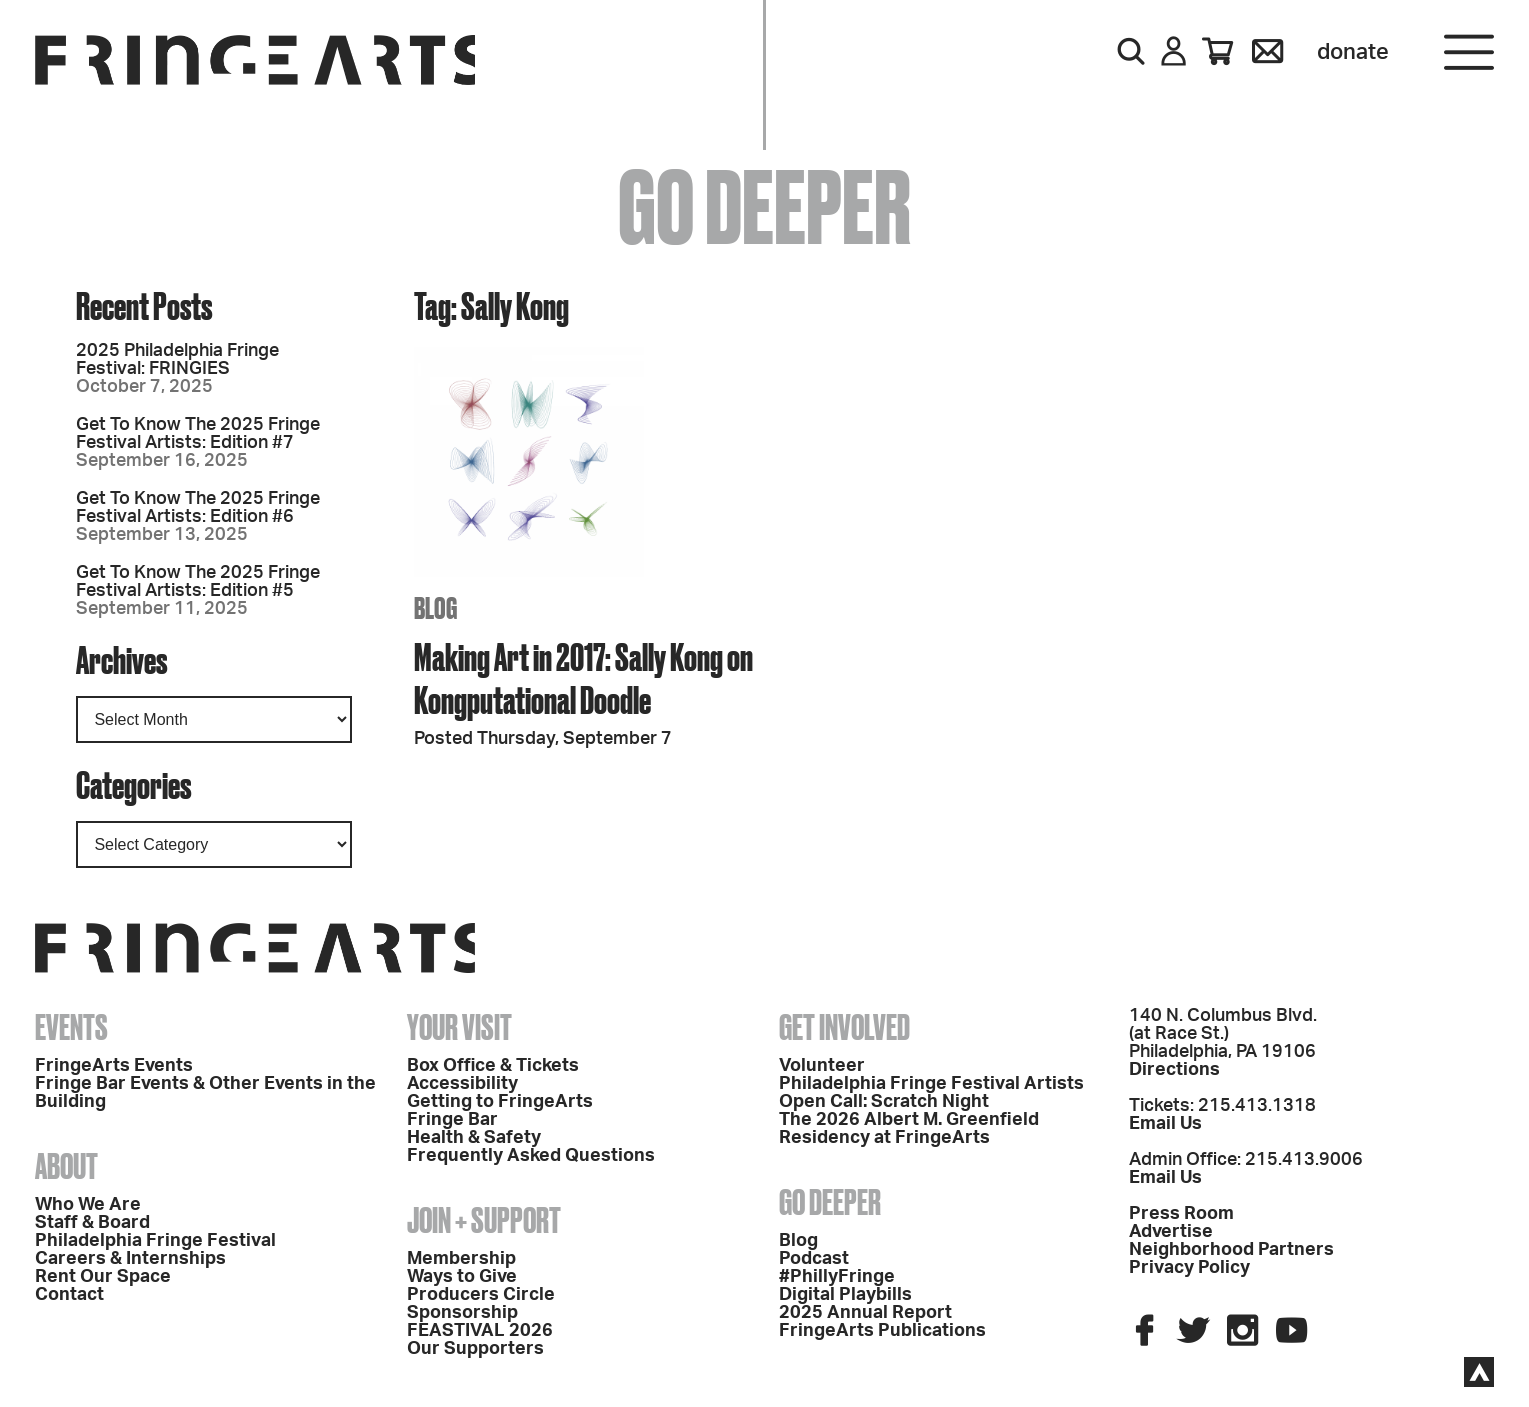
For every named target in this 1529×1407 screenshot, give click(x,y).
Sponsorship (462, 1313)
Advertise (1171, 1232)
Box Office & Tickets (493, 1066)
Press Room (1181, 1214)
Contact (69, 1295)
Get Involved (844, 1027)
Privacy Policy (1189, 1268)
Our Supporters (475, 1349)
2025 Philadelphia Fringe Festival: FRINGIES (177, 360)
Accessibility (462, 1084)
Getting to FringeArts (500, 1102)
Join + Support (484, 1220)
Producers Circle (481, 1295)
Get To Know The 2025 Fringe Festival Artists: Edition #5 (198, 582)
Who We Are (88, 1205)
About (66, 1166)
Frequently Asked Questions (531, 1156)
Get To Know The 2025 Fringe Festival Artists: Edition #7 (198, 434)
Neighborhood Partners (1231, 1250)
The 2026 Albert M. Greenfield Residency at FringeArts (909, 1129)
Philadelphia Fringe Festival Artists (931, 1084)
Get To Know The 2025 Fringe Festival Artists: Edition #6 (198, 508)
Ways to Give (462, 1277)
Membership (461, 1259)
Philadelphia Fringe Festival (155, 1241)
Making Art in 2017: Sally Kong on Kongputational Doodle (583, 678)
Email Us (1165, 1124)
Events (71, 1027)
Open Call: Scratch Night (884, 1102)
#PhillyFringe (837, 1277)
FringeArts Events (114, 1066)
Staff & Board (92, 1223)
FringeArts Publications (882, 1331)
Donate (1353, 52)
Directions (1174, 1070)
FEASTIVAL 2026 (480, 1331)
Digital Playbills (845, 1295)
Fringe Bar (452, 1120)
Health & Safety (474, 1138)
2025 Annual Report (865, 1313)
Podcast (814, 1259)
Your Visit (459, 1027)
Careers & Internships (130, 1259)
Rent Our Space (103, 1277)
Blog (798, 1241)
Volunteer (822, 1066)
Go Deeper (830, 1202)
